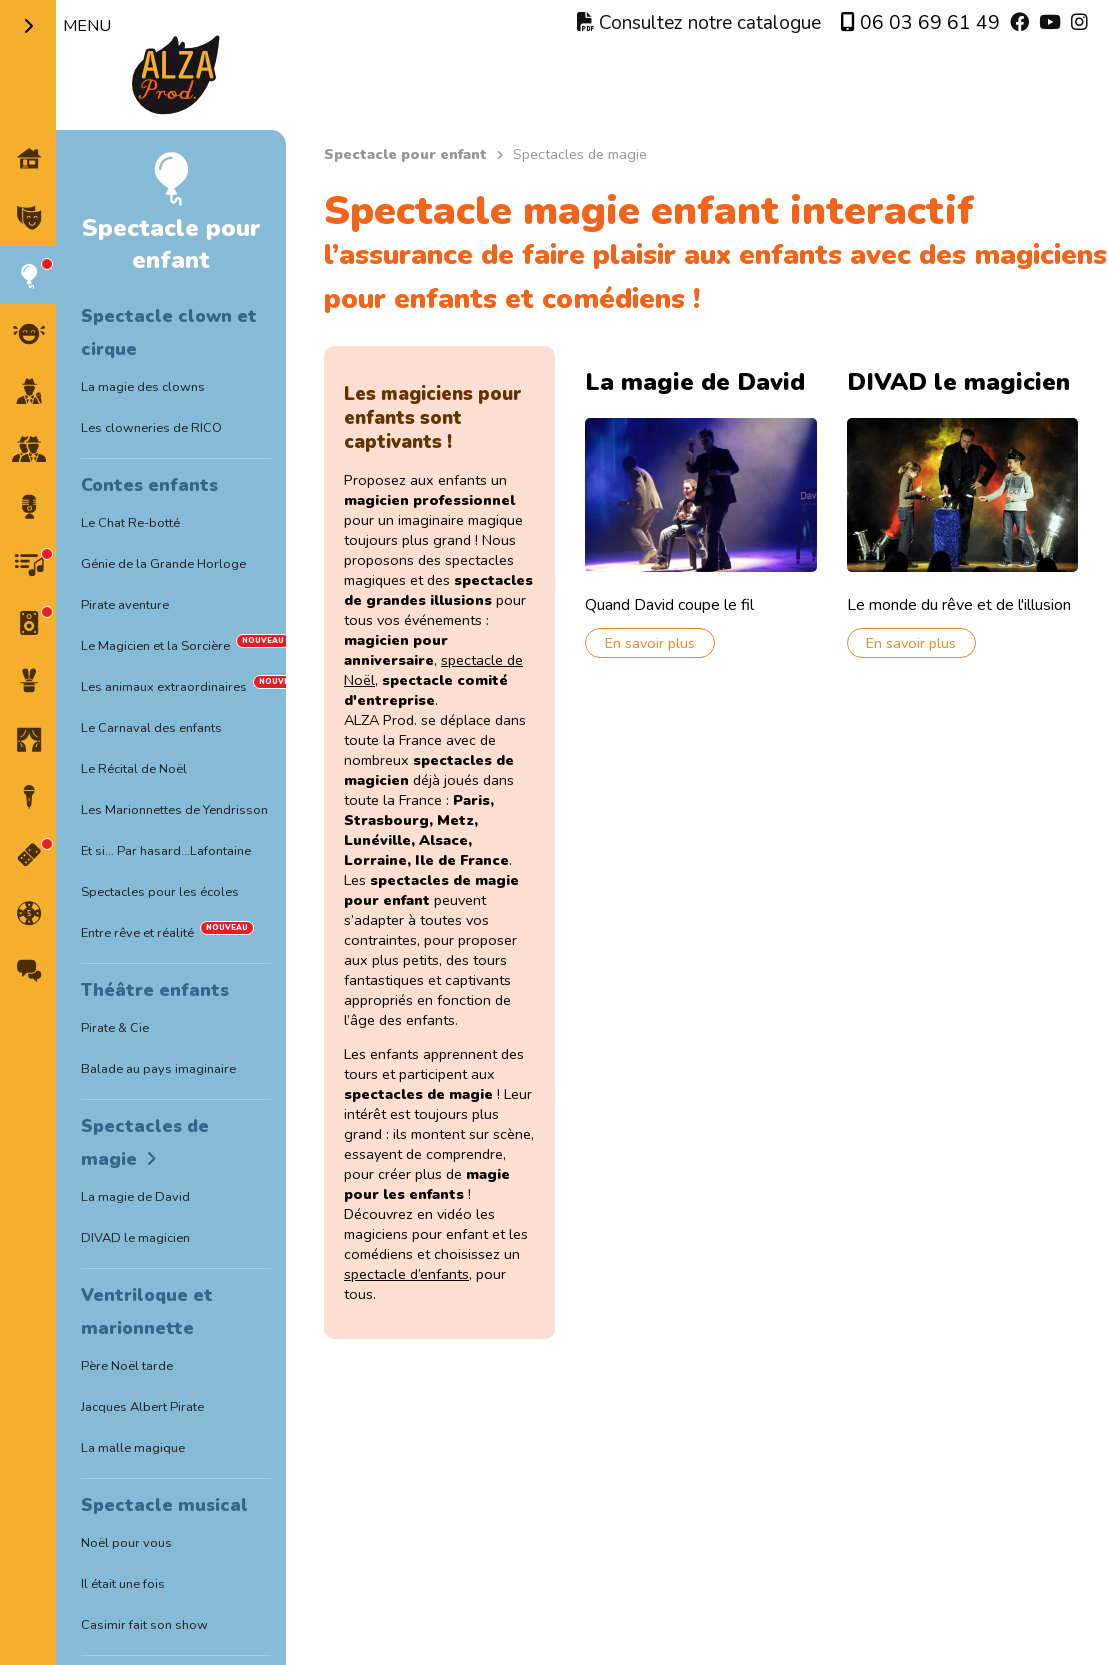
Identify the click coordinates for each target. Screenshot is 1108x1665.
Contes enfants (149, 485)
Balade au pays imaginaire (158, 1069)
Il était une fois (123, 1584)
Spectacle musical (164, 1505)
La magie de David (135, 1197)
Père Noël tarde (127, 1366)
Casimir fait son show (144, 1625)
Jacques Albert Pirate (142, 1407)
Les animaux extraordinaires (164, 687)
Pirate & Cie (115, 1028)
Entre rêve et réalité (137, 933)
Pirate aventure (125, 605)
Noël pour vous (126, 1543)
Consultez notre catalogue (699, 23)
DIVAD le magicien (135, 1238)
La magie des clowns (143, 387)
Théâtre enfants (155, 990)
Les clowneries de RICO (151, 428)
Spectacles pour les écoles (160, 892)
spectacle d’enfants (406, 1274)
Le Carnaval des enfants (151, 728)
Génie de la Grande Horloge (163, 564)
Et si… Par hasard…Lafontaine (166, 851)
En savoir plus (650, 643)
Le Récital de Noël (134, 769)
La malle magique (133, 1448)
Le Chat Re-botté (130, 523)
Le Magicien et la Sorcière (155, 646)
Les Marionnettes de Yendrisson (174, 810)
